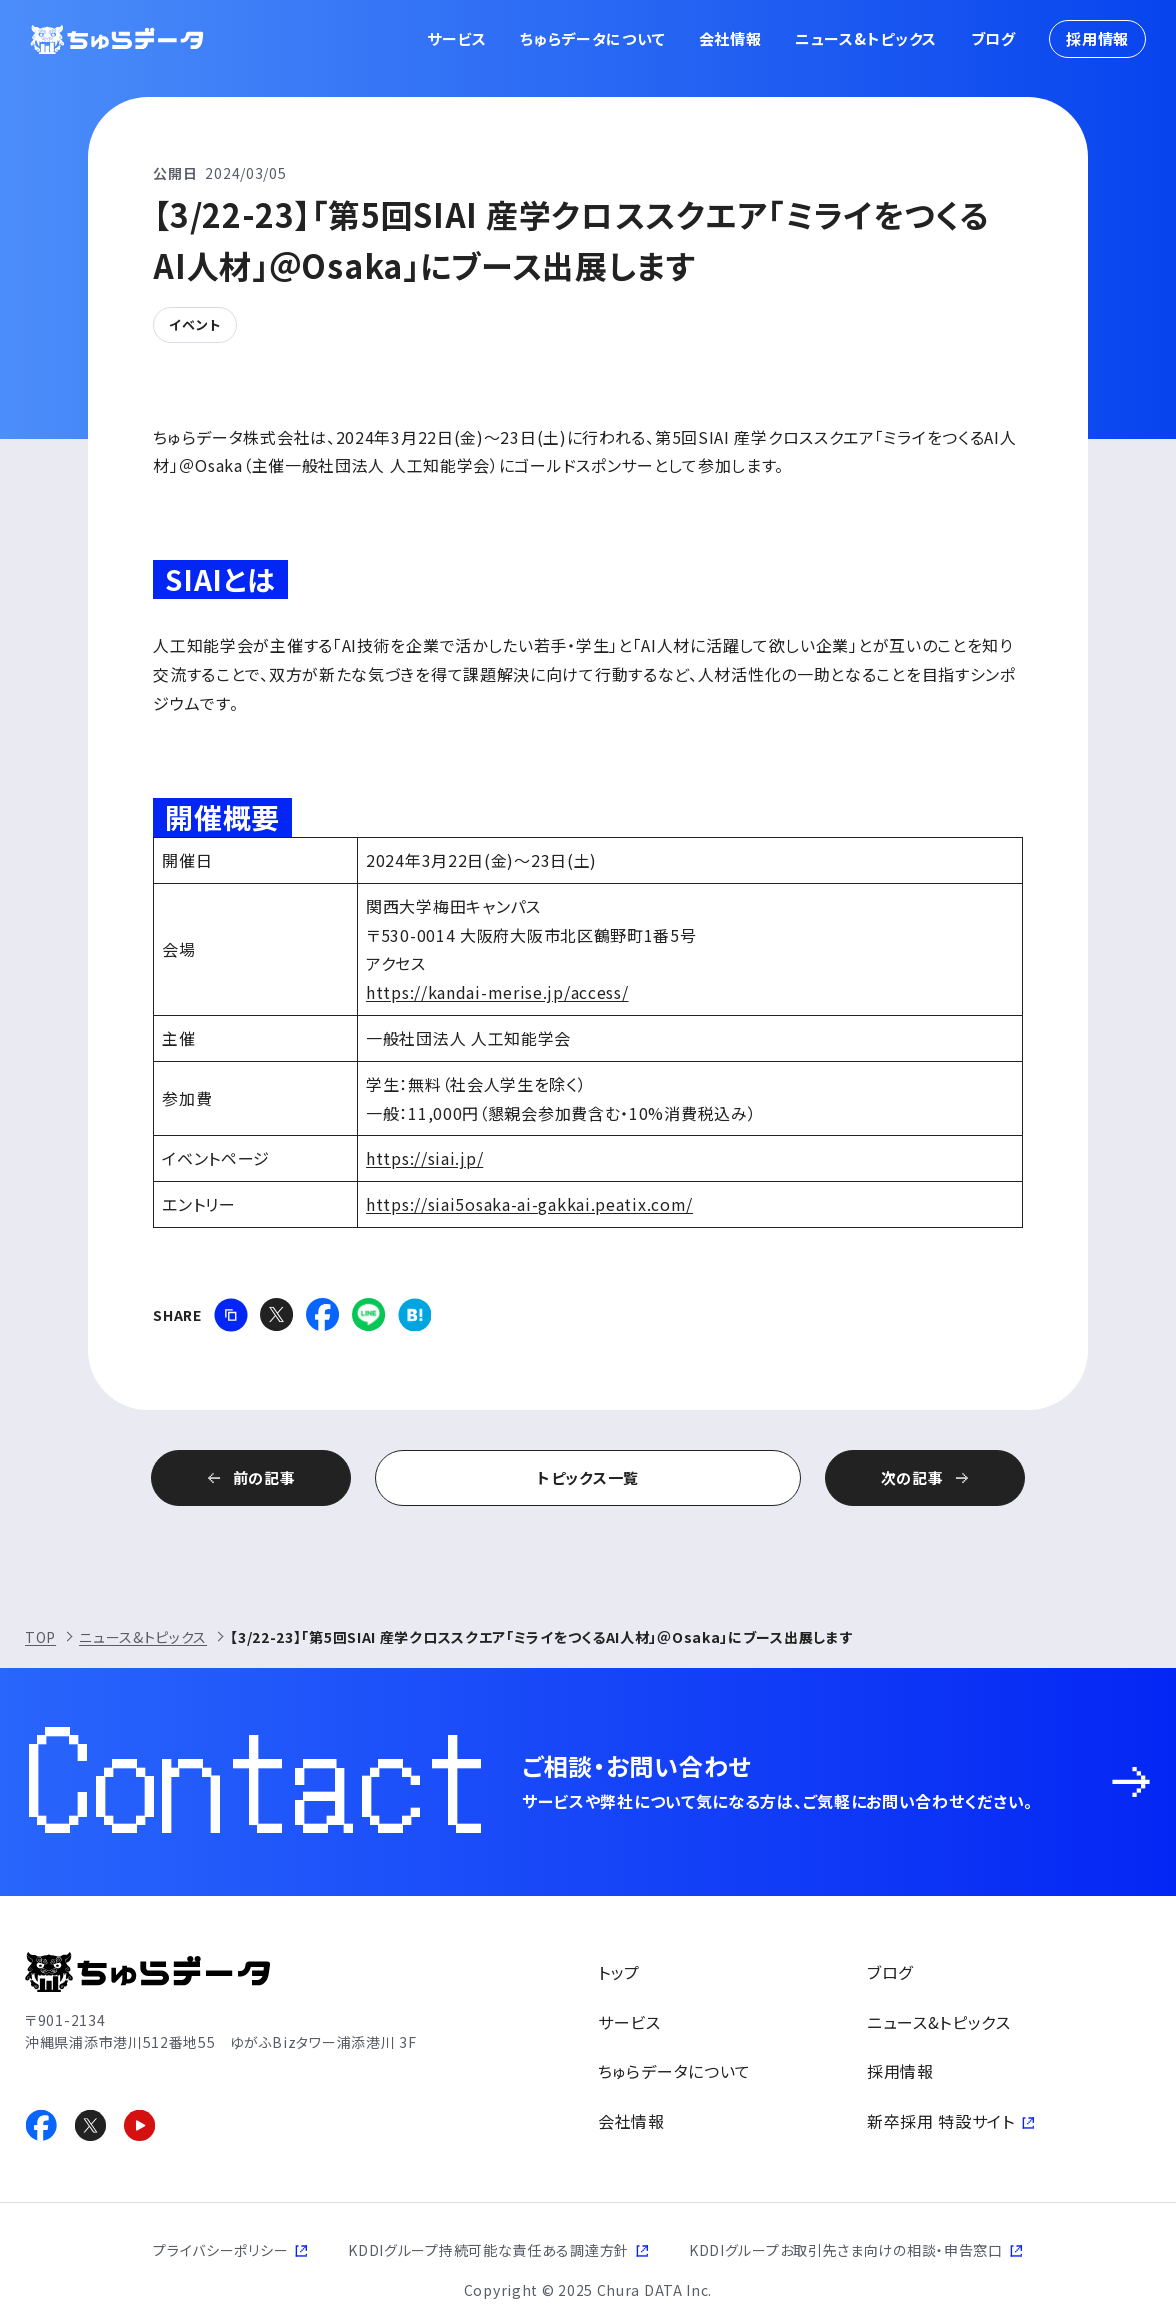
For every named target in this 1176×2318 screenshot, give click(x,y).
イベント (195, 324)
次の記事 (912, 1477)
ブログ (993, 38)
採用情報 (1097, 38)
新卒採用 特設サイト (941, 2121)
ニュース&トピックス (866, 38)
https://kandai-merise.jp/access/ (497, 992)
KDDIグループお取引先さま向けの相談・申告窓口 (846, 2250)
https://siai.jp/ (424, 1158)
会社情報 (730, 38)
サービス (457, 38)
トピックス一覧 (588, 1477)
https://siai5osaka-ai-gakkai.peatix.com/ (529, 1204)
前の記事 (264, 1477)
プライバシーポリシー (220, 2250)
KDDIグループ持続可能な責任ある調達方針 (488, 2250)
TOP (40, 1637)
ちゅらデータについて (592, 38)
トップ (619, 1972)
